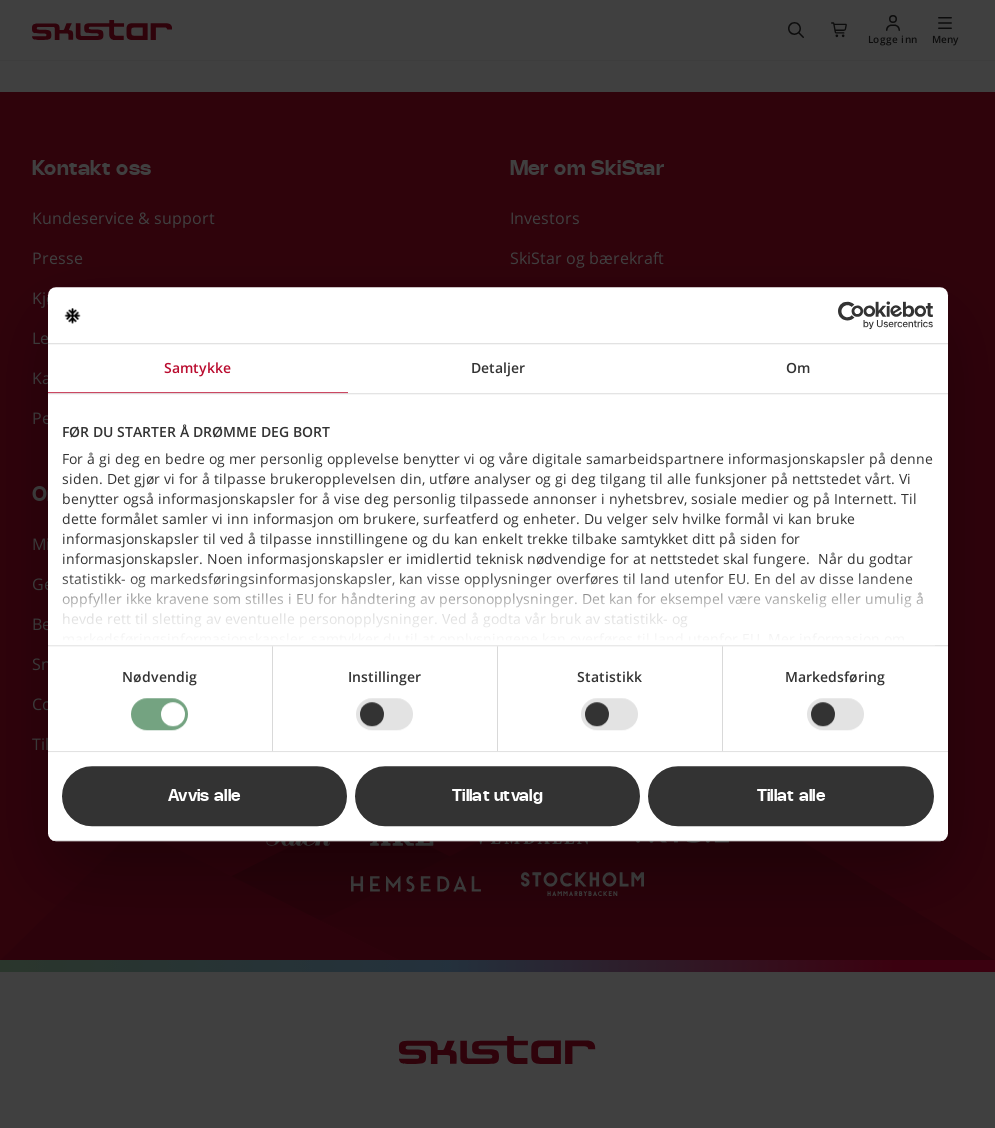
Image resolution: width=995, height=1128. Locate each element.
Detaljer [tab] (498, 367)
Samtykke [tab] (197, 367)
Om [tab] (798, 367)
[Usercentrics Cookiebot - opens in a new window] (846, 315)
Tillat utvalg (497, 796)
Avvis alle (204, 796)
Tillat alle (791, 796)
